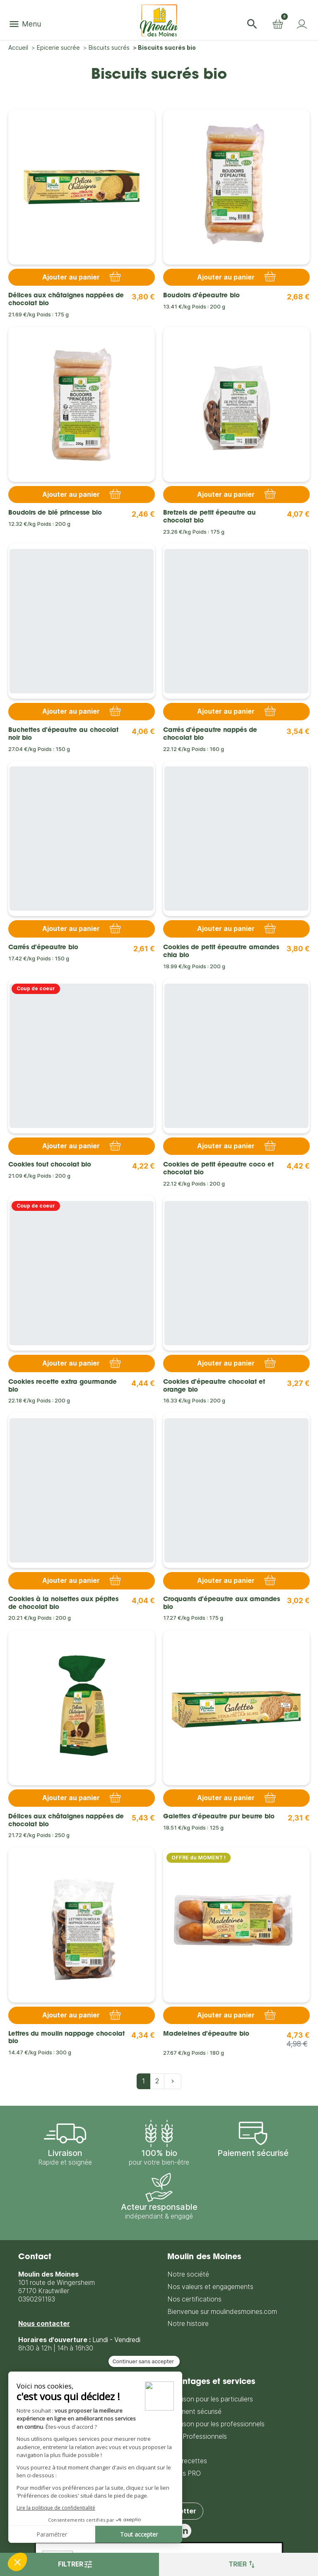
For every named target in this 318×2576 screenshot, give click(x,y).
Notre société (188, 2274)
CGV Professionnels (197, 2436)
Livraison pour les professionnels (216, 2424)
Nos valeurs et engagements (210, 2287)
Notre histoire (188, 2324)
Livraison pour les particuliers (210, 2399)
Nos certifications (194, 2299)
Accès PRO (184, 2473)
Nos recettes (187, 2461)
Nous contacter (44, 2324)
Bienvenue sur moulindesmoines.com (222, 2312)
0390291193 (36, 2299)
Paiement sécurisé (194, 2412)
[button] (252, 24)
